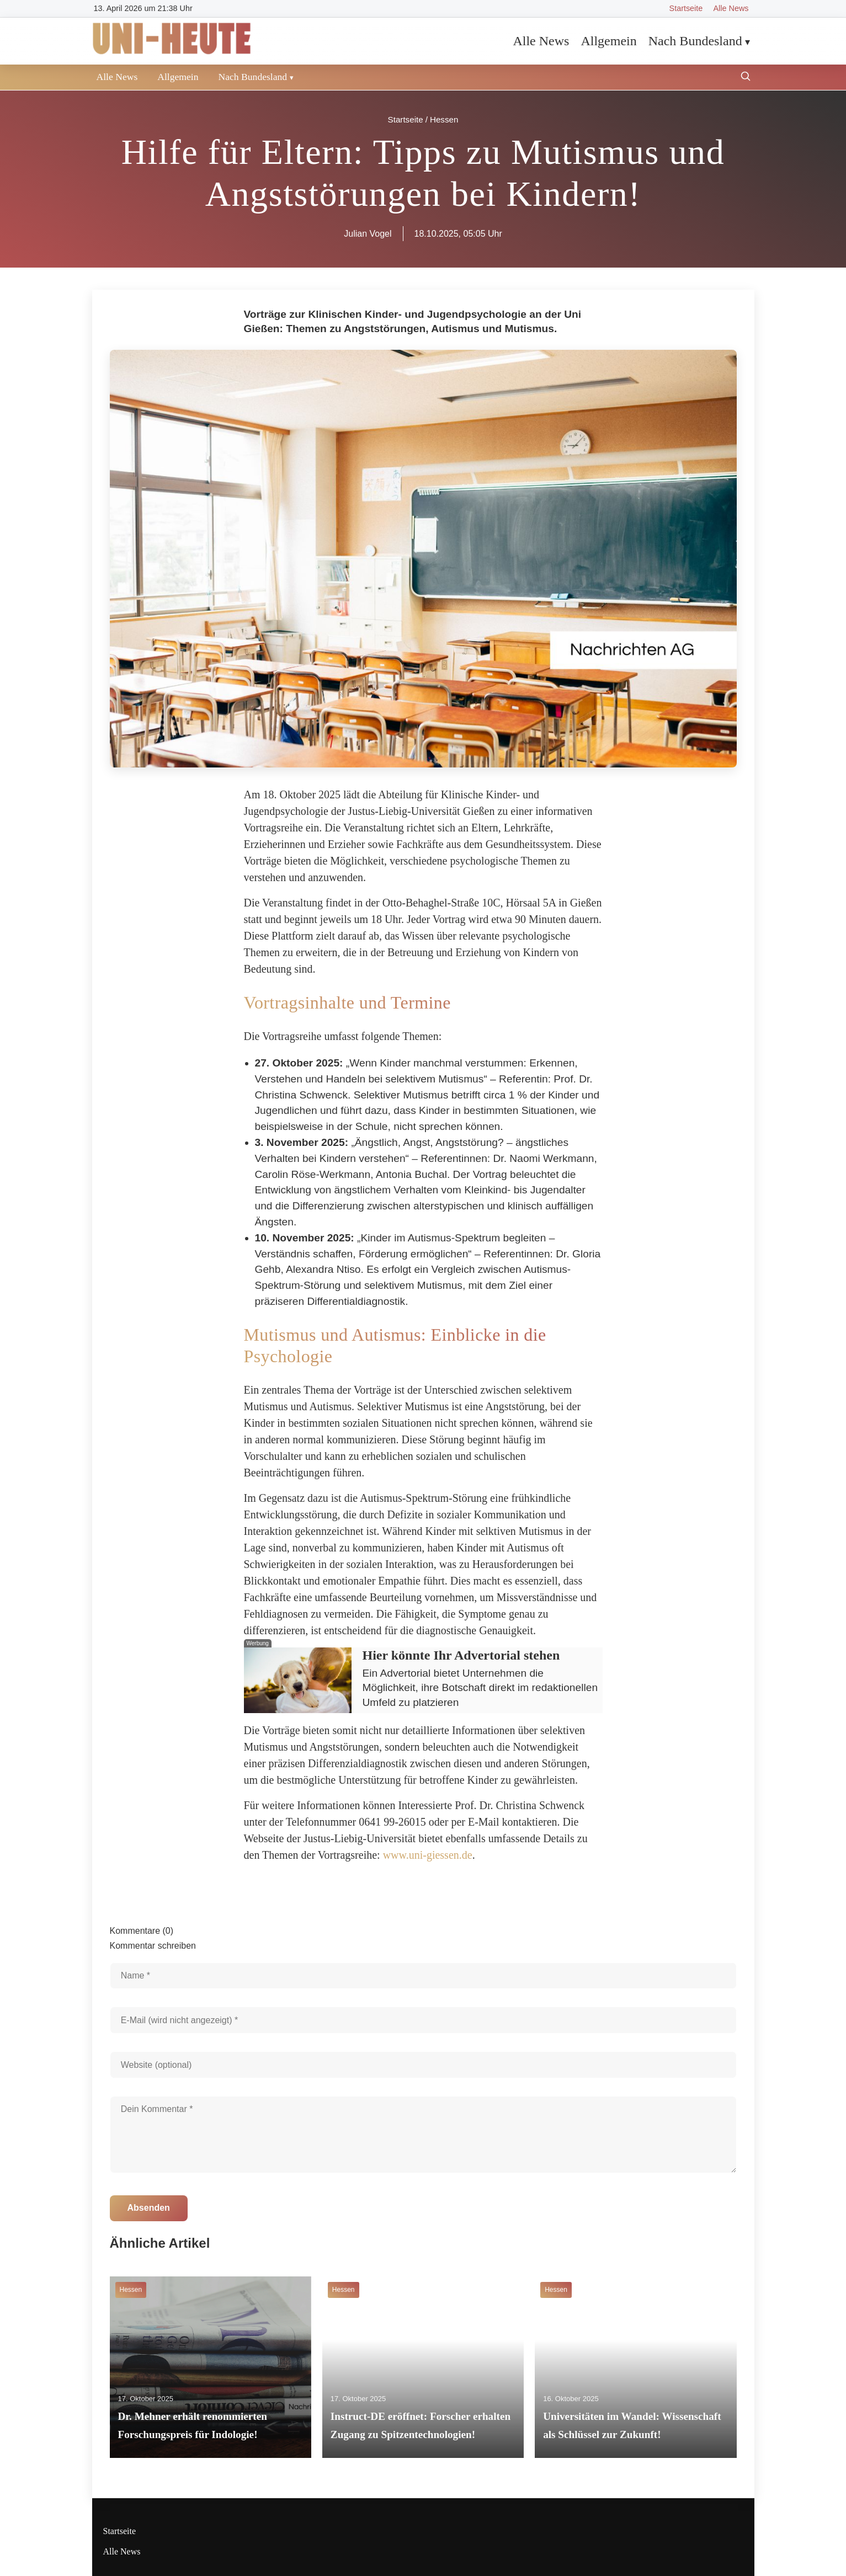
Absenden (148, 2207)
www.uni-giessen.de (427, 1855)
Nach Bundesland (695, 41)
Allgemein (608, 41)
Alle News (731, 8)
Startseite (686, 8)
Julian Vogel (367, 233)
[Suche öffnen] (745, 77)
